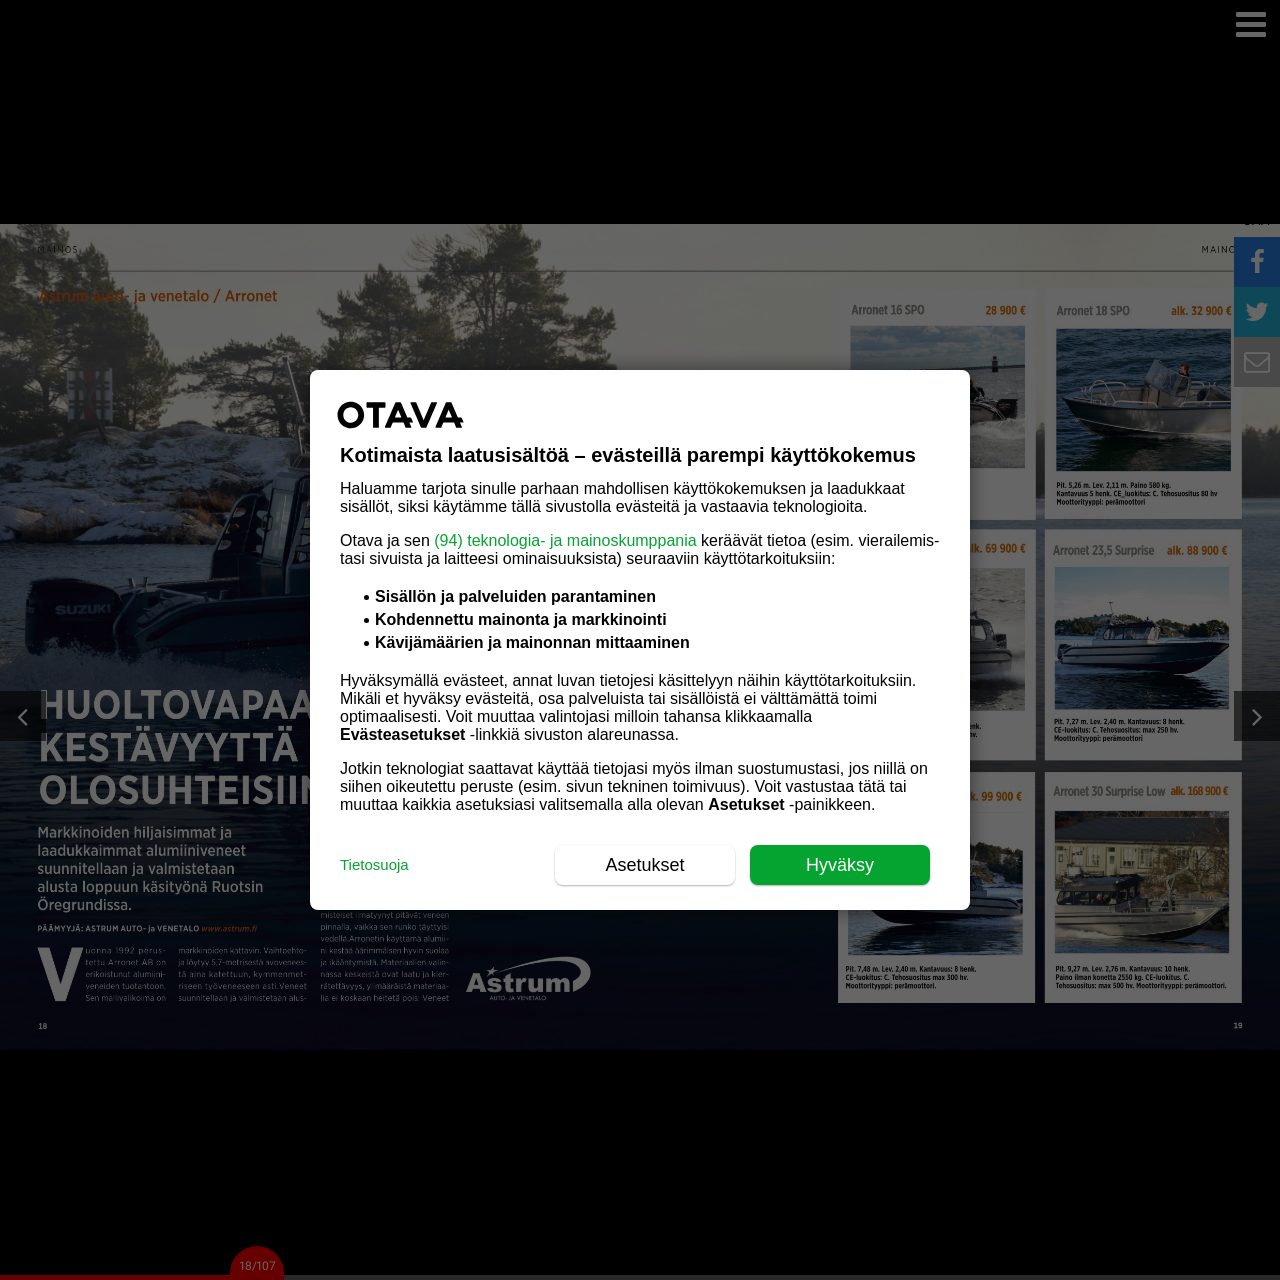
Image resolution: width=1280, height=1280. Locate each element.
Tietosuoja (374, 864)
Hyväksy (840, 865)
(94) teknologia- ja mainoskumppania (565, 540)
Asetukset (644, 865)
